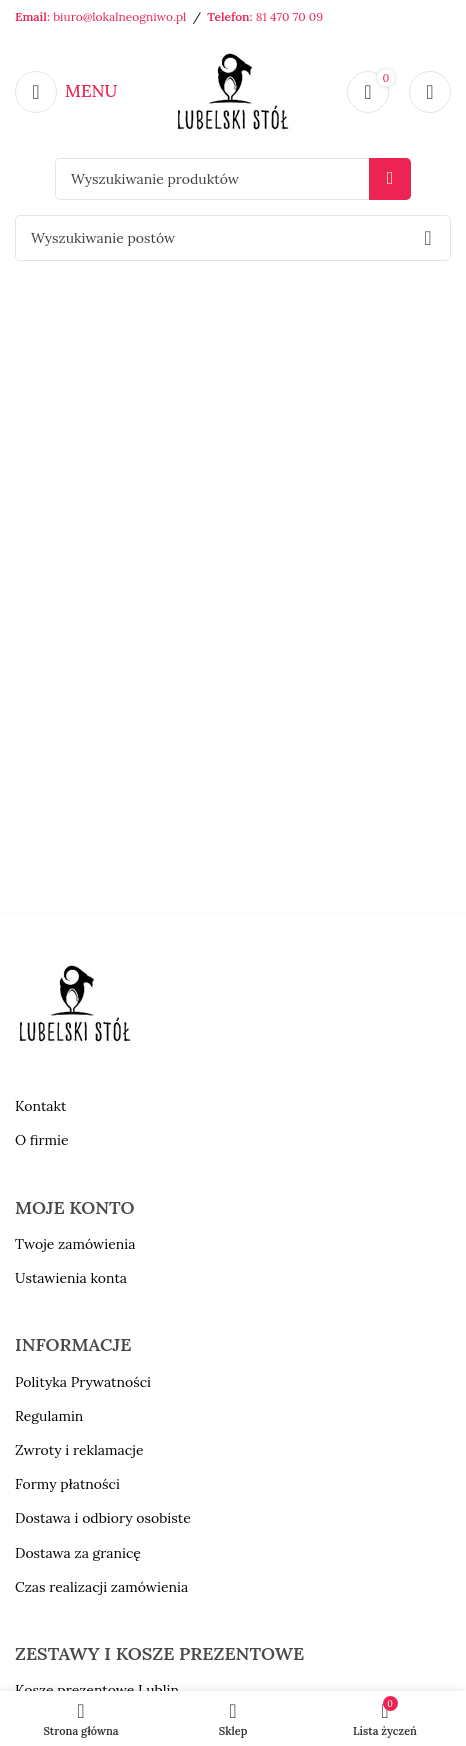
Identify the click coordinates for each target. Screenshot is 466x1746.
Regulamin (49, 1416)
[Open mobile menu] (66, 92)
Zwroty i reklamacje (79, 1450)
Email (31, 16)
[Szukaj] (233, 179)
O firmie (42, 1140)
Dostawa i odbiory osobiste (103, 1518)
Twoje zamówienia (75, 1244)
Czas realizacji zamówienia (101, 1587)
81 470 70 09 (289, 16)
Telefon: (231, 16)
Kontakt (41, 1106)
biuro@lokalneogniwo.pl (119, 16)
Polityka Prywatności (83, 1382)
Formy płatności (67, 1484)
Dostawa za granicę (78, 1553)
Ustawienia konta (71, 1278)
